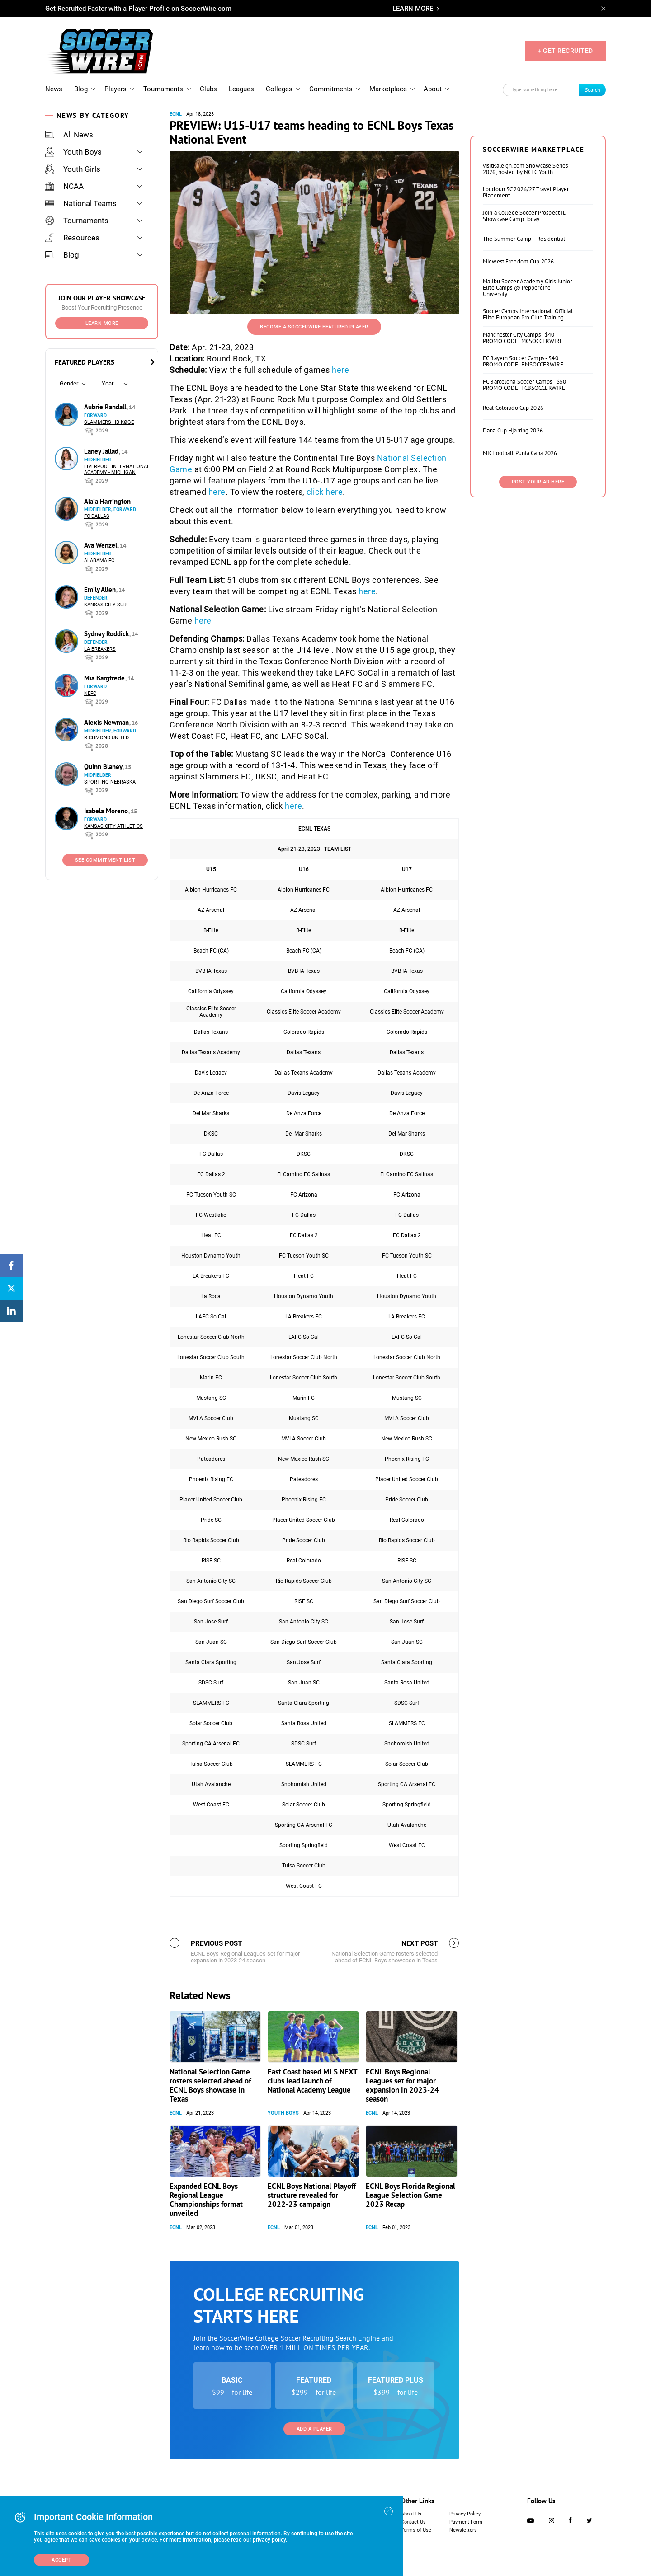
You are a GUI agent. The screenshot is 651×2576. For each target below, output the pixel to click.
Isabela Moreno (107, 811)
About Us (411, 2514)
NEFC (90, 693)
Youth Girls (72, 169)
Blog (81, 89)
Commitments (331, 89)
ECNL (176, 114)
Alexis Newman (107, 722)
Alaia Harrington (107, 501)
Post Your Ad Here (538, 482)
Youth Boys (73, 151)
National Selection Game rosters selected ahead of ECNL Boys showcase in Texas (210, 2085)
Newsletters (463, 2530)
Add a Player (314, 2429)
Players (115, 89)
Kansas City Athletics (113, 826)
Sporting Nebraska (110, 782)
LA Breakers (100, 649)
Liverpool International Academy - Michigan (117, 469)
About (433, 89)
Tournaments (163, 89)
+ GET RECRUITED (565, 50)
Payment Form (465, 2522)
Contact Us (413, 2522)
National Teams (81, 203)
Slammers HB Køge (109, 422)
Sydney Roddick (107, 633)
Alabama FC (99, 560)
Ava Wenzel (101, 545)
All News (69, 134)
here (340, 370)
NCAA (64, 186)
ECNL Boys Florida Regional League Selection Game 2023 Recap (410, 2195)
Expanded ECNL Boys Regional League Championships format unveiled (206, 2199)
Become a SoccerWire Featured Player (314, 327)
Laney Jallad (102, 451)
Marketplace (388, 89)
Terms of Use (416, 2530)
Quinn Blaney (104, 766)
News (53, 89)
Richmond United (106, 738)
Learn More (101, 323)
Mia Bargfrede (105, 678)
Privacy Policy (465, 2514)
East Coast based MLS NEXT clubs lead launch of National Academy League (312, 2081)
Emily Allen (101, 589)
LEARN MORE (412, 9)
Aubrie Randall (106, 407)
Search (592, 89)
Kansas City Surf (106, 605)
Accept (61, 2560)
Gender (69, 383)
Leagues (241, 89)
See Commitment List (105, 860)
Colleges (279, 89)
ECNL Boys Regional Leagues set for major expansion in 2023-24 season (402, 2085)
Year (107, 383)
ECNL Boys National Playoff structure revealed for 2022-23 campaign (312, 2195)
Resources (72, 237)
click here (325, 492)
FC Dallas (96, 516)
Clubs (208, 89)
